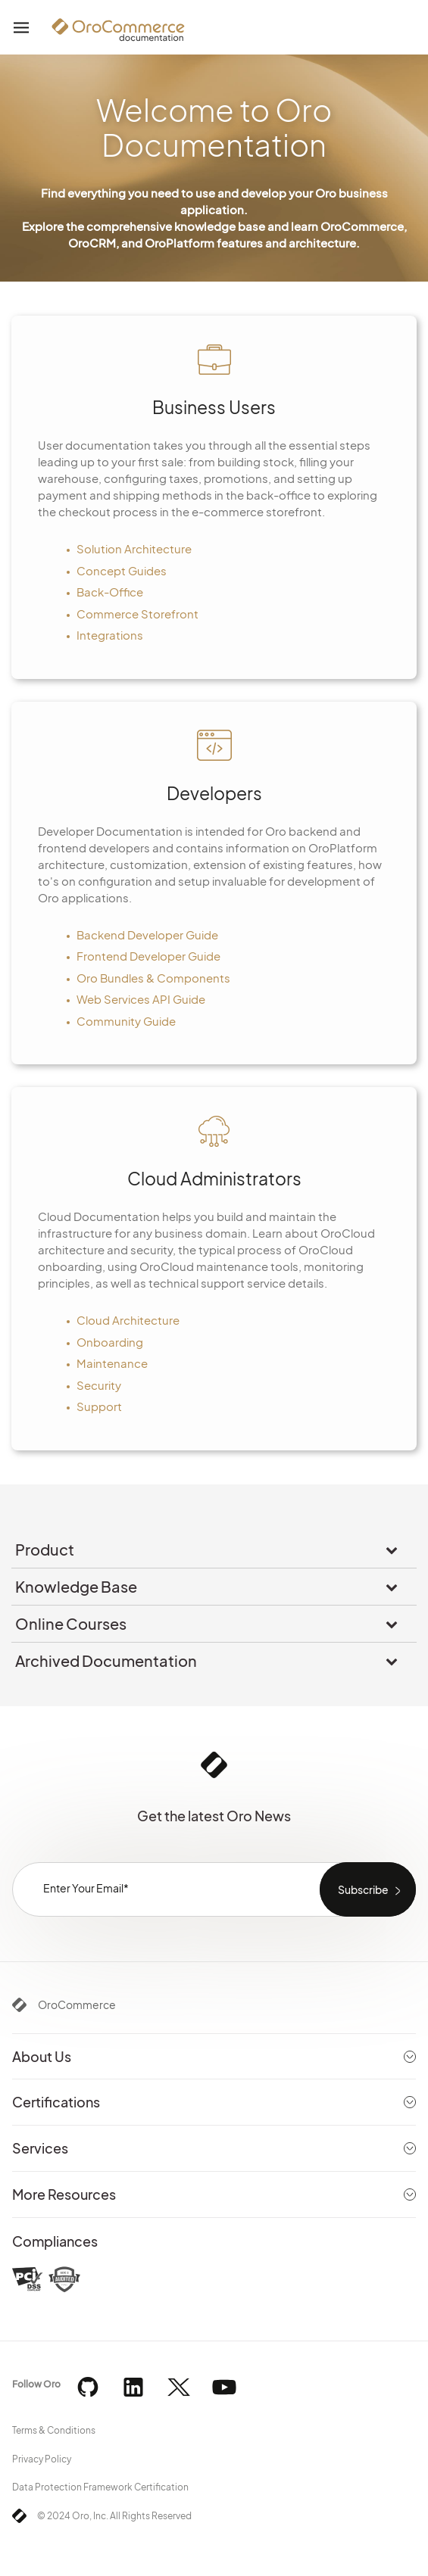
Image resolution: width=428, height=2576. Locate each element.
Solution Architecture (134, 548)
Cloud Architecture (128, 1320)
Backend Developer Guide (147, 934)
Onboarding (110, 1342)
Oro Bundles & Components (153, 977)
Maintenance (112, 1363)
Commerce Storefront (137, 613)
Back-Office (110, 591)
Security (99, 1385)
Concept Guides (122, 570)
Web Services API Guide (141, 999)
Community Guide (126, 1021)
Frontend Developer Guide (148, 955)
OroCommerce (77, 2004)
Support (99, 1406)
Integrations (110, 635)
